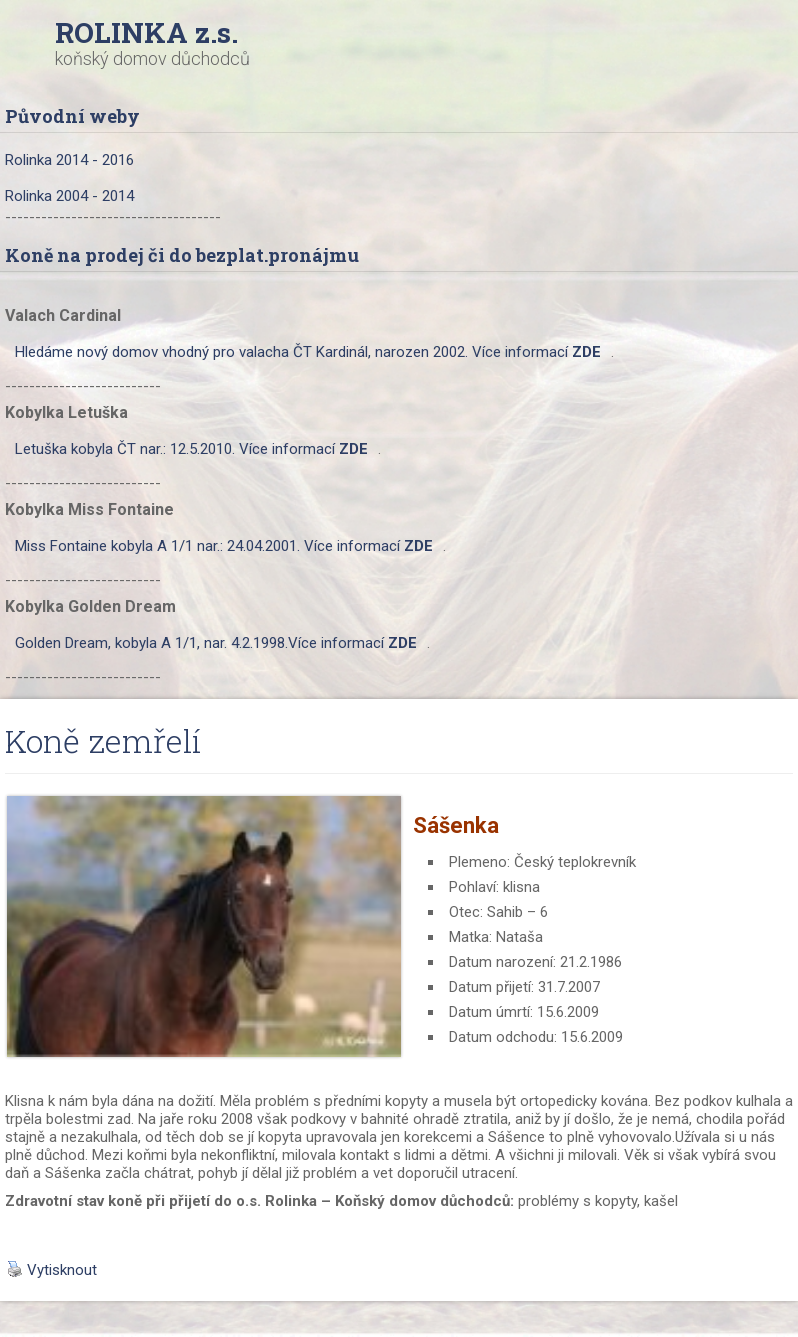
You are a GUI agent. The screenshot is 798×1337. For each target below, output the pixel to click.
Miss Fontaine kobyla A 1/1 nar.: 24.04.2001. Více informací (224, 546)
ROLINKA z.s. (146, 32)
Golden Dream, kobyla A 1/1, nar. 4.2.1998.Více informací (216, 643)
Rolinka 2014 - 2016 (69, 160)
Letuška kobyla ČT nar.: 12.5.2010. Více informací (191, 449)
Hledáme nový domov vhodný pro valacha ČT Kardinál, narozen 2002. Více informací (308, 352)
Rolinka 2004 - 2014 (69, 196)
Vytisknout (52, 1270)
